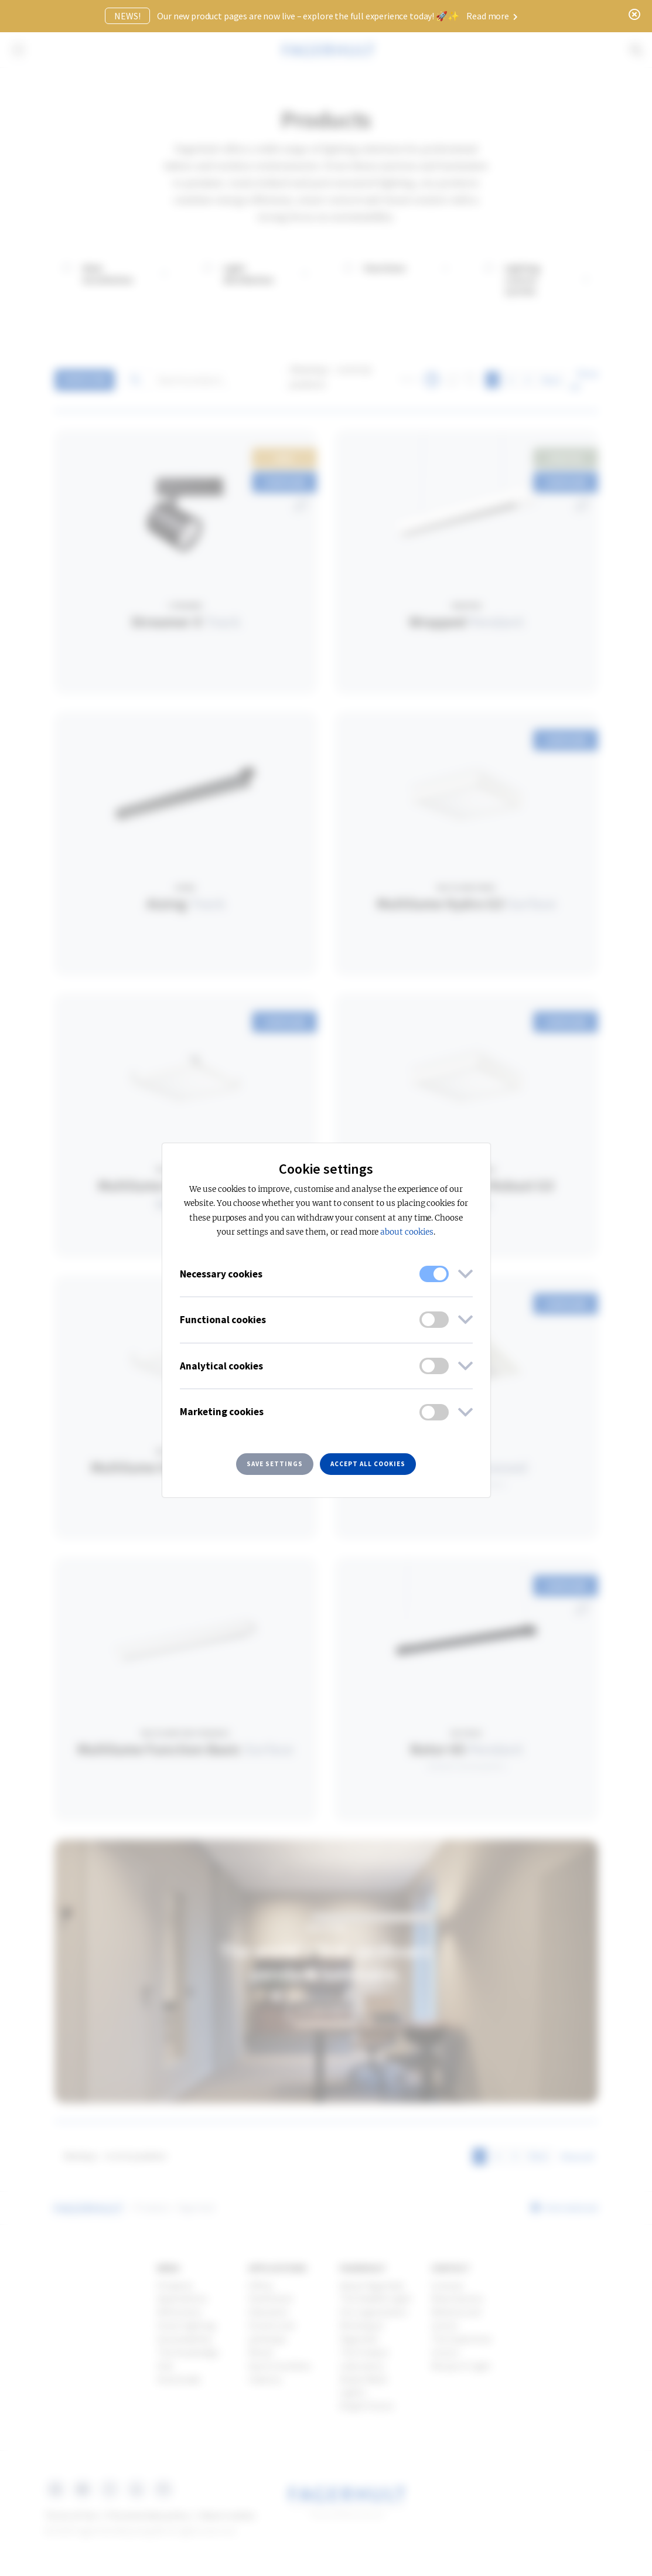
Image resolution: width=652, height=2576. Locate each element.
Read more (491, 16)
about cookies (406, 1232)
